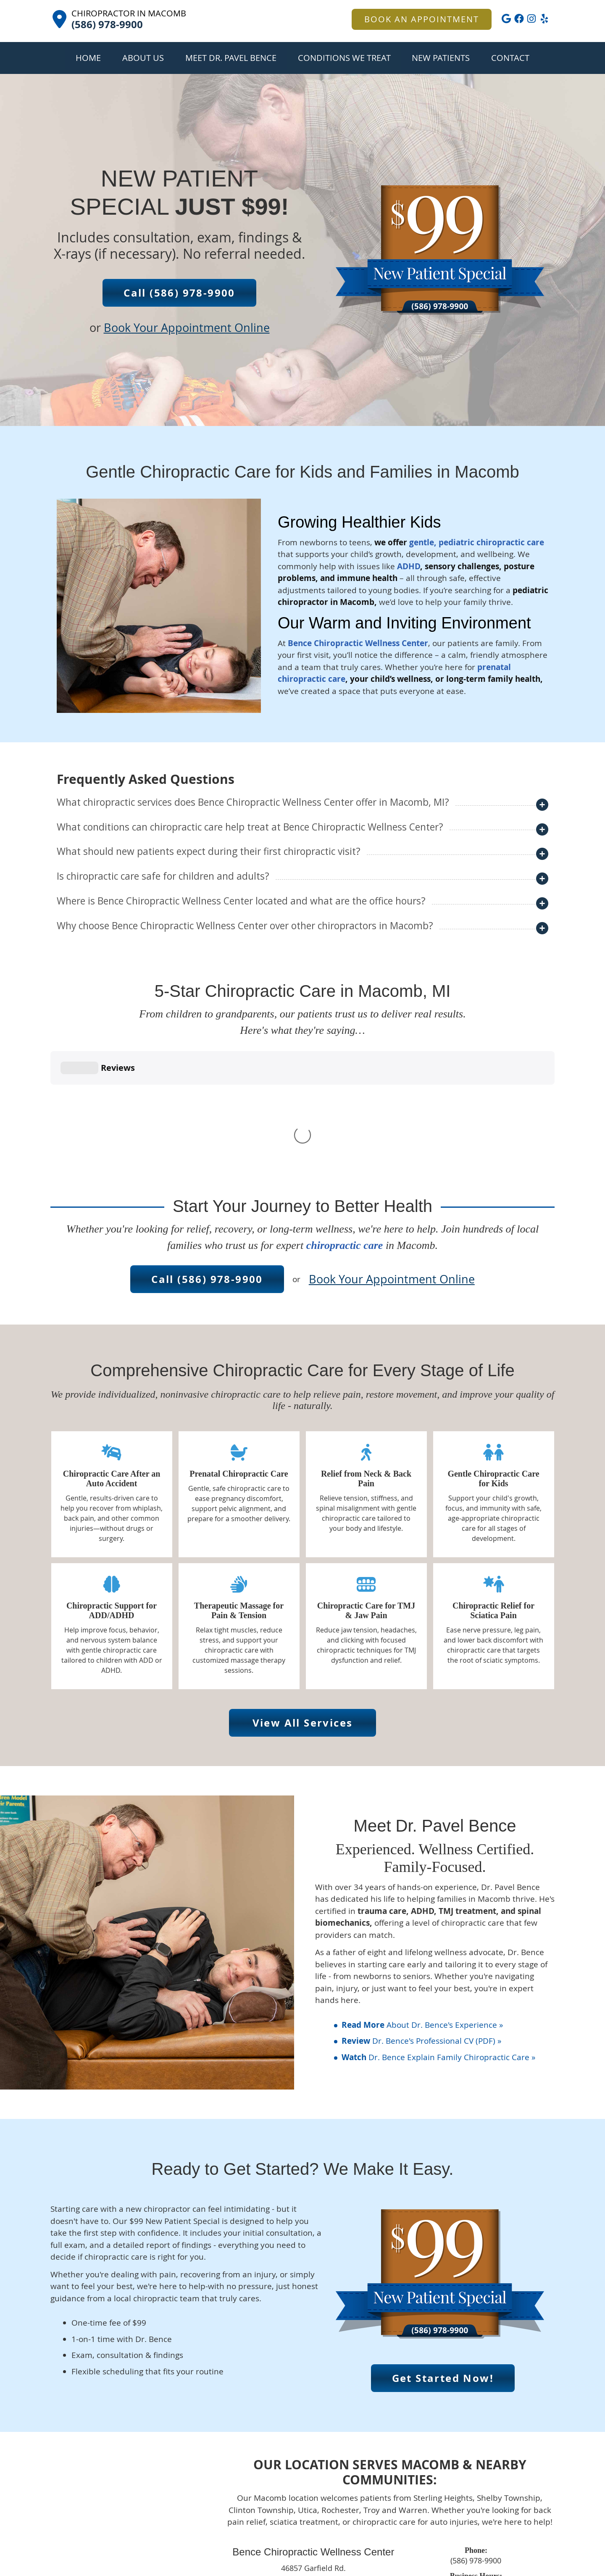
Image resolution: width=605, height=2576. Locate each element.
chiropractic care (344, 1119)
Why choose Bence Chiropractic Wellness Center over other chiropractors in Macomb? (245, 925)
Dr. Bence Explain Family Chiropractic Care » (438, 1931)
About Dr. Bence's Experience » (422, 1898)
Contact (510, 57)
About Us (143, 57)
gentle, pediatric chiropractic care (476, 542)
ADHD (408, 566)
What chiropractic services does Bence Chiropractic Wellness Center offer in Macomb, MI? (253, 802)
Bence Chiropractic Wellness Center (358, 643)
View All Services (303, 1597)
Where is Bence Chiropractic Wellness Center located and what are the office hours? (241, 900)
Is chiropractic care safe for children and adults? (163, 876)
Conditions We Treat (344, 57)
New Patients (441, 57)
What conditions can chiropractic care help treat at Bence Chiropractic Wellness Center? (250, 826)
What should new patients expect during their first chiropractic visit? (208, 851)
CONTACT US (313, 2479)
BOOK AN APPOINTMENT (421, 19)
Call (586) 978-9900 (179, 293)
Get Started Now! (443, 2252)
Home (88, 57)
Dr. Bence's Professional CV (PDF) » (421, 1914)
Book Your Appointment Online (187, 327)
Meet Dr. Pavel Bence (230, 57)
